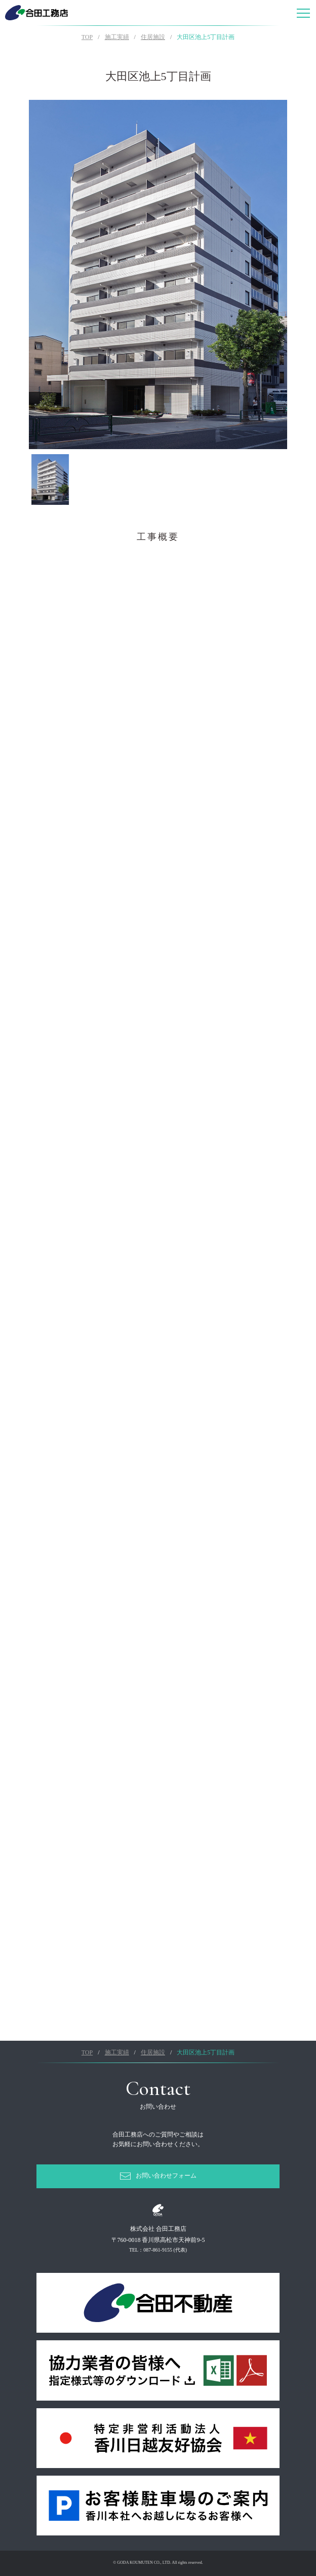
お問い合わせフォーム (166, 2176)
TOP (87, 37)
